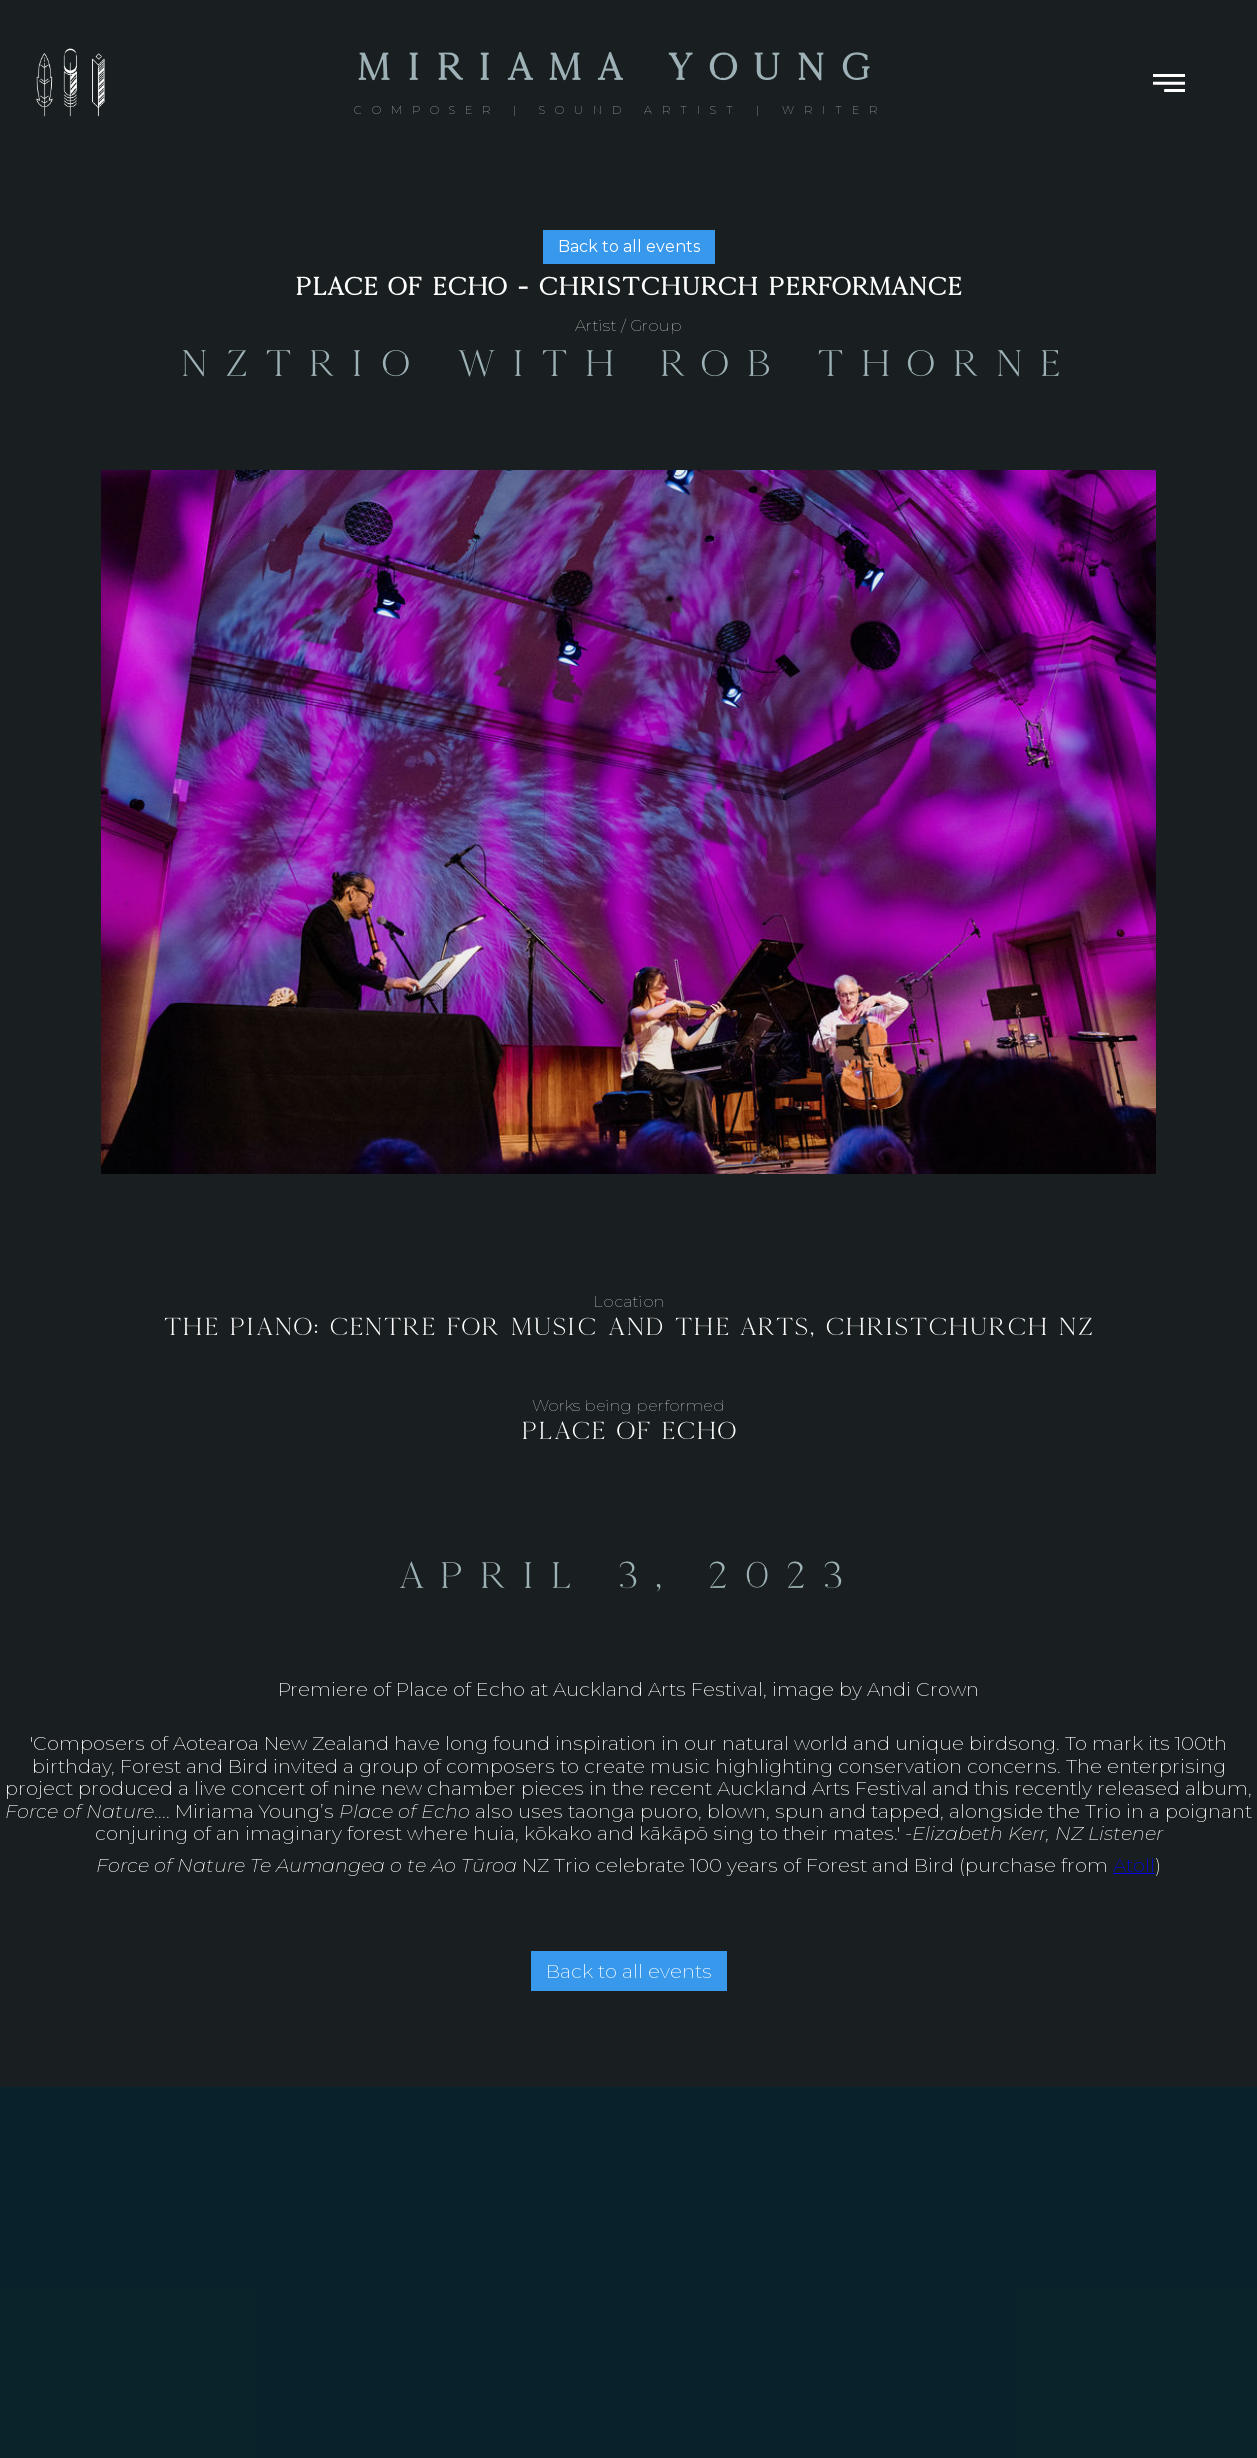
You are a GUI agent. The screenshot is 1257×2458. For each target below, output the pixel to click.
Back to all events (629, 246)
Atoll (1134, 1865)
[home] (620, 83)
